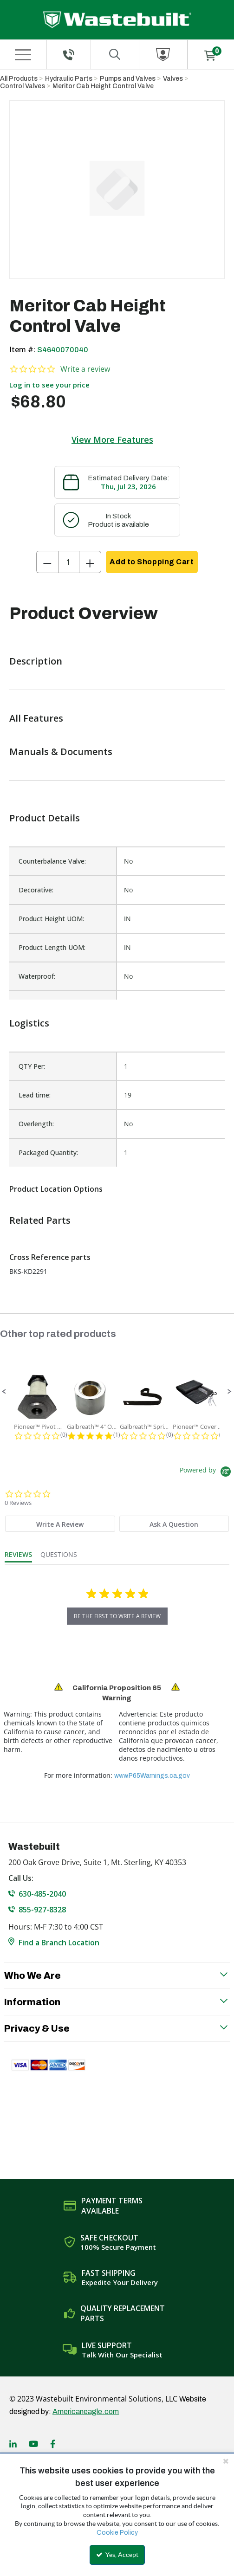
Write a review (85, 369)
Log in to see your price (49, 384)
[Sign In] (163, 54)
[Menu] (23, 54)
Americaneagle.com (85, 2411)
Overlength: (36, 1123)
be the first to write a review (117, 1616)
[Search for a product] (115, 54)
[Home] (117, 19)
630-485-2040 (42, 1894)
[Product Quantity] (68, 562)
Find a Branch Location (59, 1942)
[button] (4, 1392)
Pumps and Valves (128, 78)
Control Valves (22, 86)
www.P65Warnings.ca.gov (152, 1775)
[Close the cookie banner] (225, 2460)
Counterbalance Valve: (52, 861)
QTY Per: (32, 1066)
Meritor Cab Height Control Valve (103, 86)
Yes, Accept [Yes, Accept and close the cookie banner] (117, 2554)
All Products (19, 78)
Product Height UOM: (51, 918)
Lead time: (35, 1095)
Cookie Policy (117, 2532)
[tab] (60, 1524)
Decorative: (36, 889)
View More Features (112, 439)
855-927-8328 (42, 1910)
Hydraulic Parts (68, 78)
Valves (173, 78)
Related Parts (40, 1220)
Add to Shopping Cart (152, 562)
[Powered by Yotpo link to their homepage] (207, 1472)
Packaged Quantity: (48, 1152)
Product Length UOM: (52, 947)
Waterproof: (37, 976)
